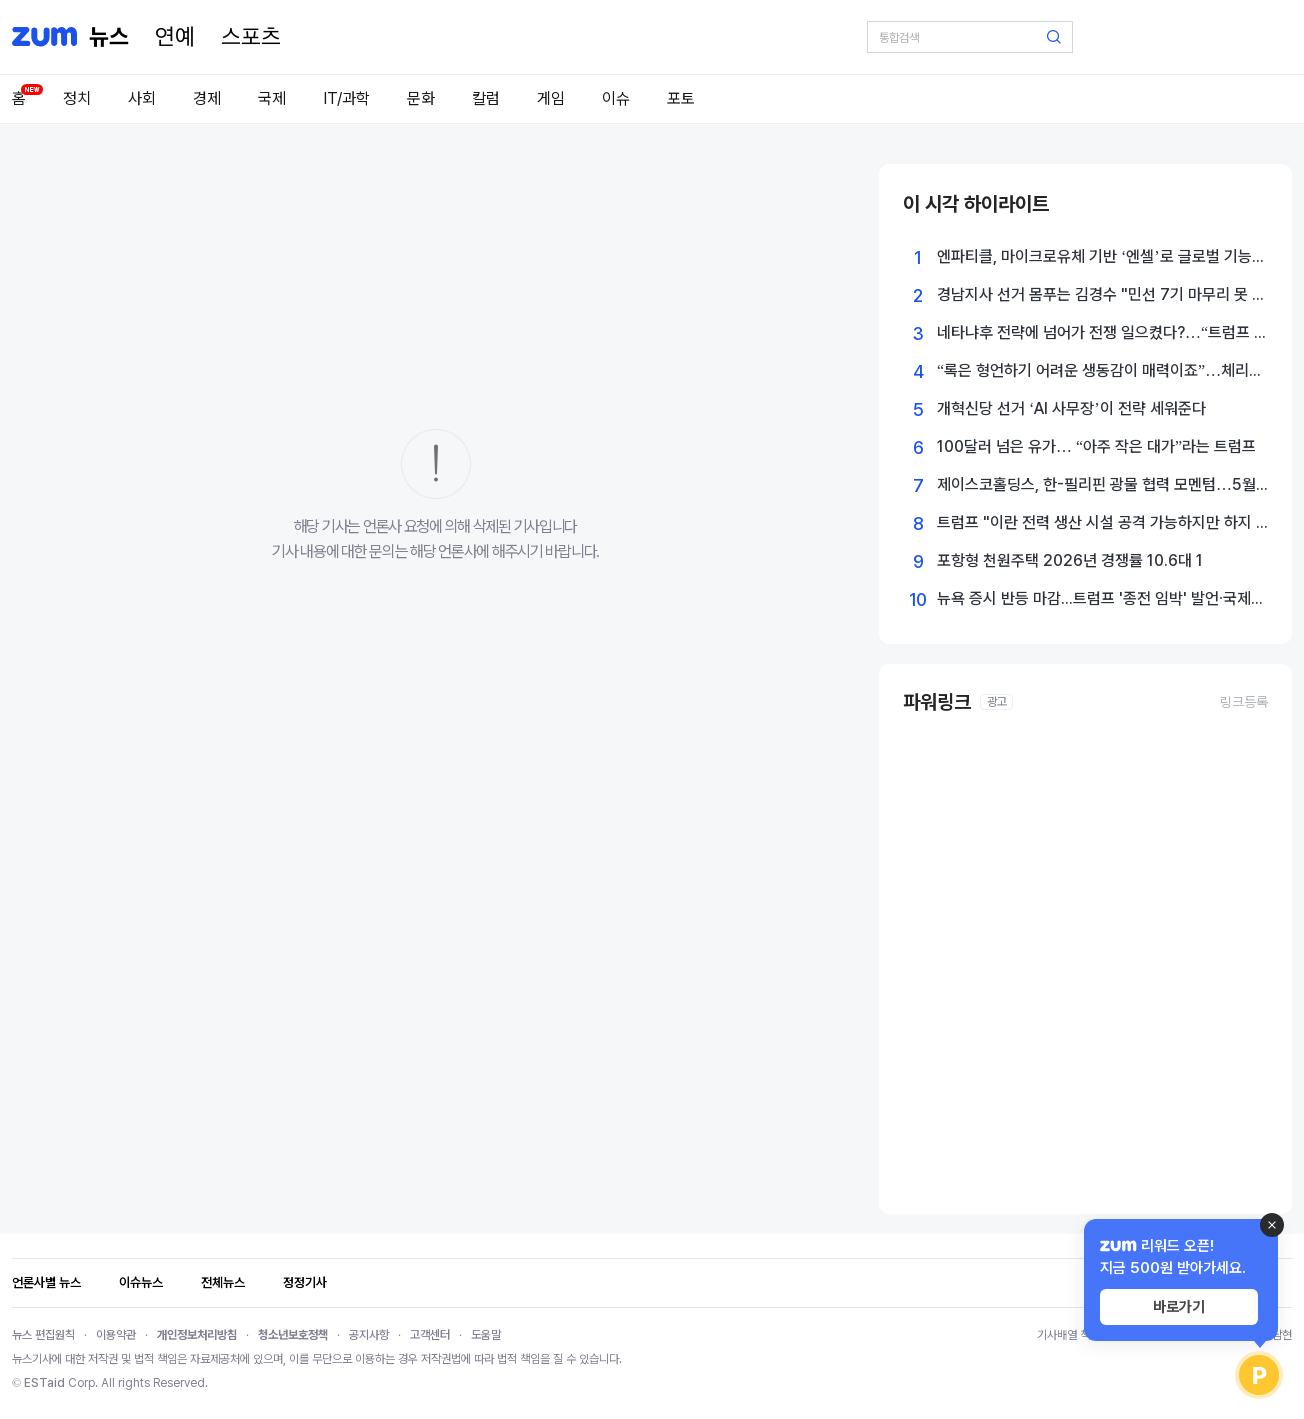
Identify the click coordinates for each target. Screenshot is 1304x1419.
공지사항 (369, 1335)
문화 (421, 98)
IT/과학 (346, 98)
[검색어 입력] (970, 37)
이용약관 (116, 1335)
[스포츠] (251, 37)
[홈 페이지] (109, 37)
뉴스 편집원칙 (43, 1335)
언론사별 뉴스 (46, 1282)
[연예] (175, 37)
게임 (551, 98)
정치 (77, 98)
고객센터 (430, 1335)
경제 (207, 98)
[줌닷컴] (44, 37)
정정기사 (305, 1282)
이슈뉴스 (141, 1282)
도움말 (486, 1335)
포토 (681, 98)
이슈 (616, 98)
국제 (272, 98)
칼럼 (486, 98)
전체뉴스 (223, 1282)
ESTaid (44, 1383)
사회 (142, 98)
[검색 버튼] (1054, 37)
